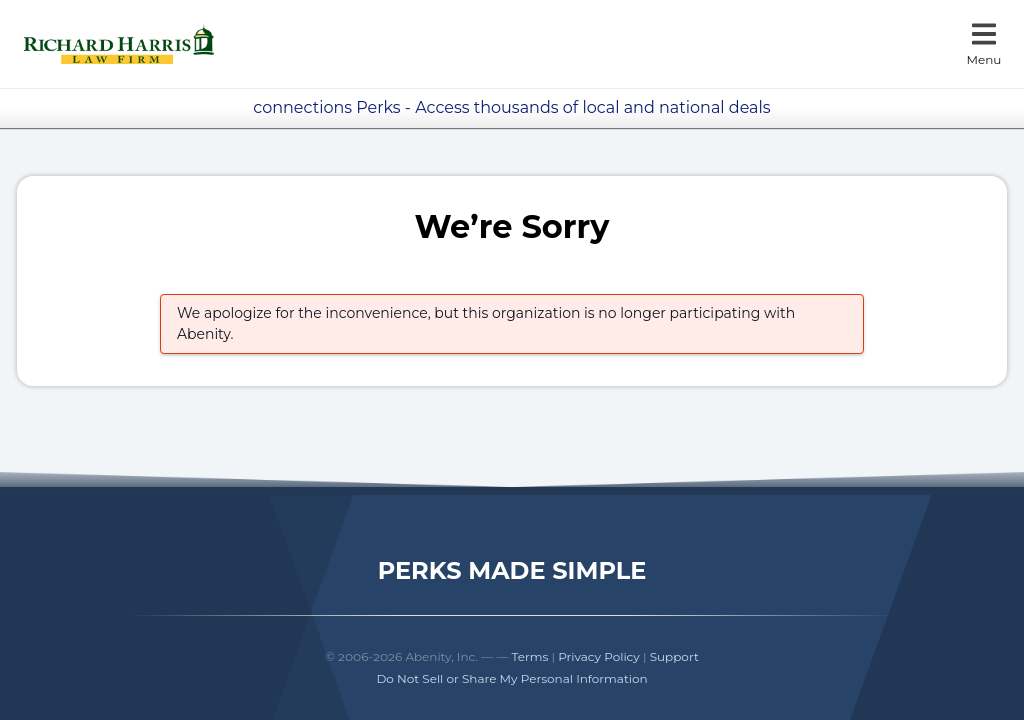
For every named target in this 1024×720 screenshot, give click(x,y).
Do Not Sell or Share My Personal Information (511, 678)
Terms (530, 656)
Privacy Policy (599, 656)
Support (674, 656)
